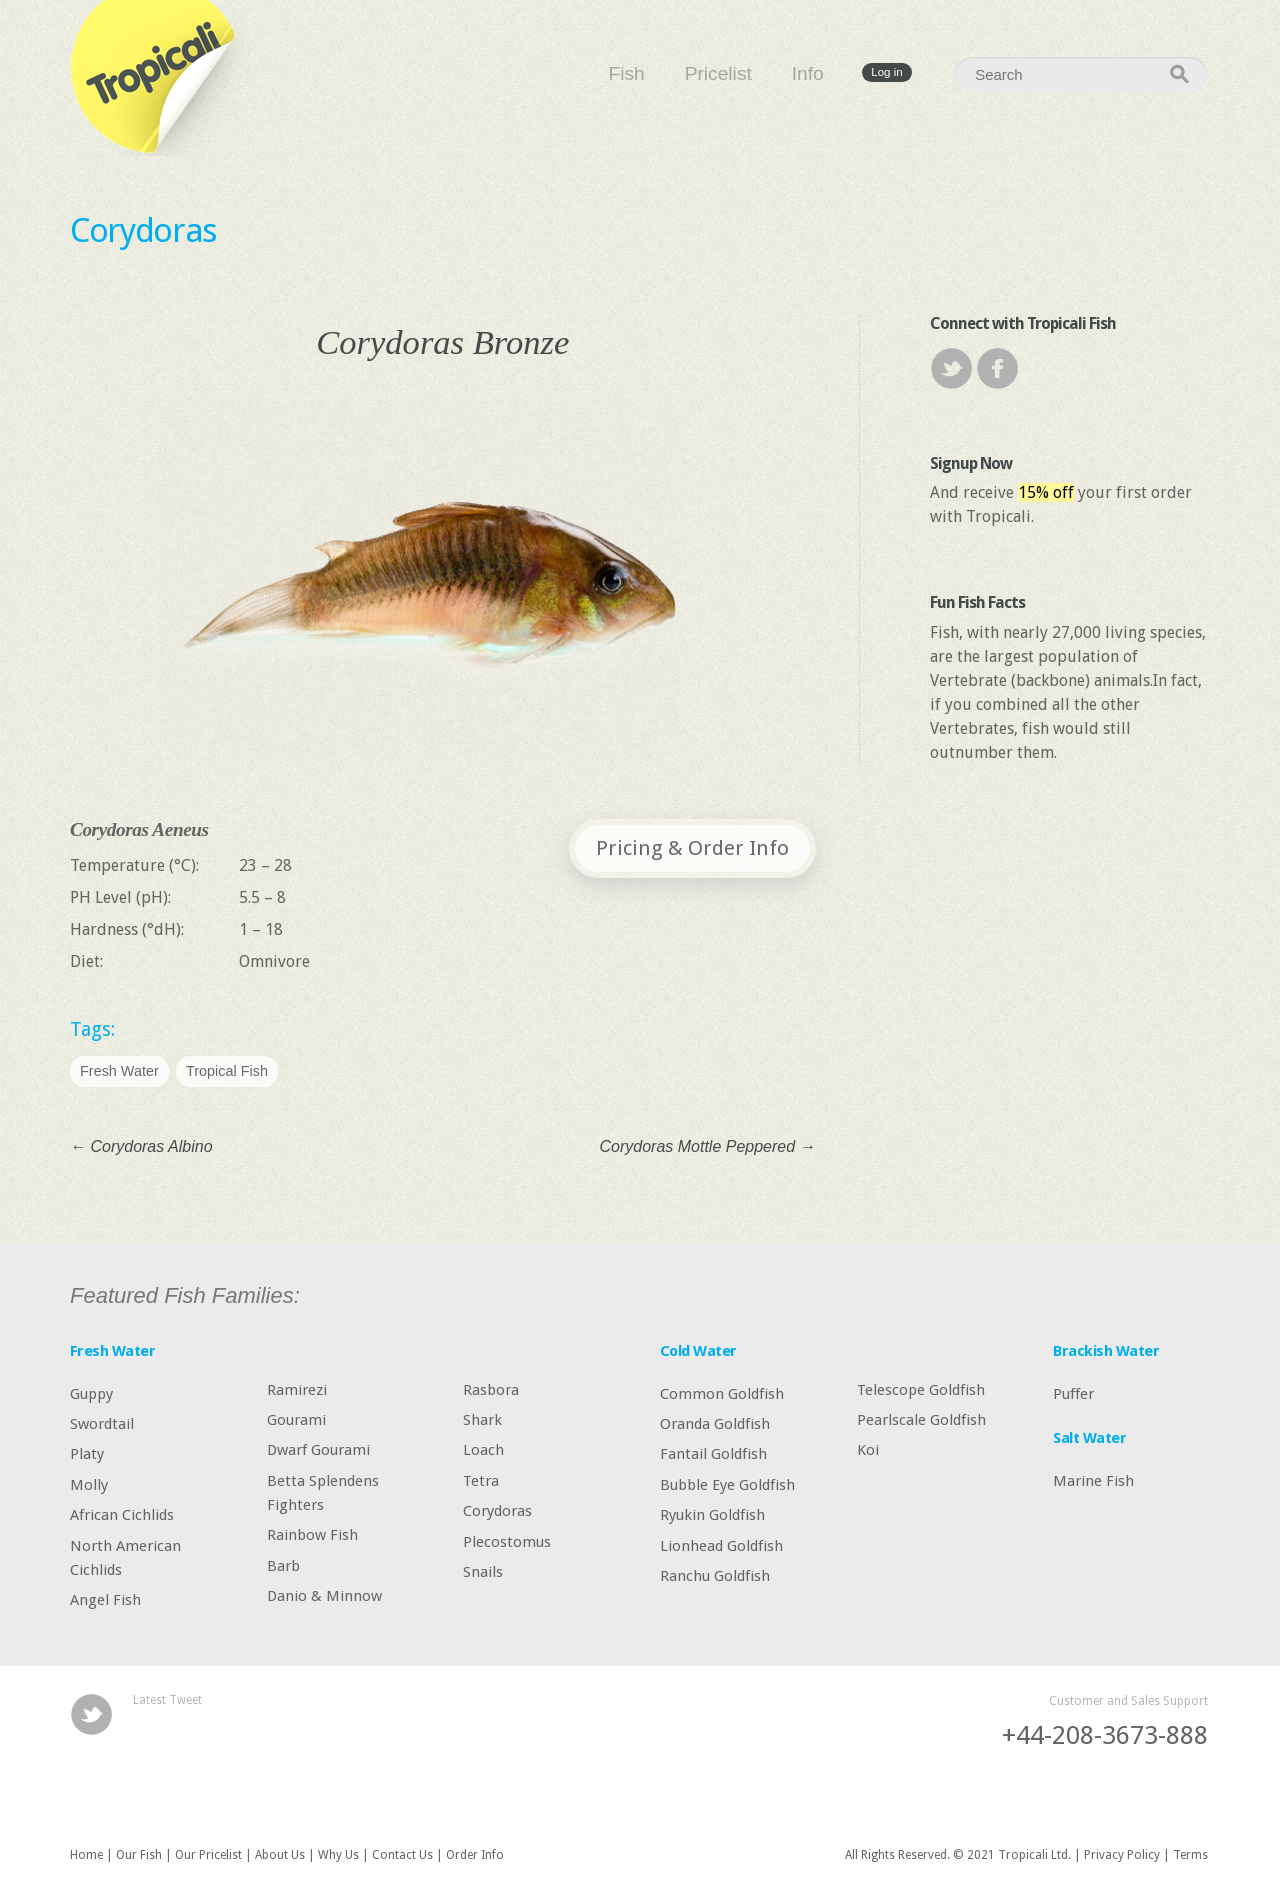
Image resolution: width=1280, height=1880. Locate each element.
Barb (283, 1565)
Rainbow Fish (312, 1535)
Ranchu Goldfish (715, 1576)
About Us (280, 1855)
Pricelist (718, 73)
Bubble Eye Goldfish (727, 1484)
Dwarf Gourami (318, 1450)
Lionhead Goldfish (721, 1545)
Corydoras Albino (141, 1146)
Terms (1190, 1855)
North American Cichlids (125, 1557)
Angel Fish (105, 1600)
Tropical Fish (227, 1071)
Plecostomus (507, 1541)
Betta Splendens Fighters (323, 1492)
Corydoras (143, 230)
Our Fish (139, 1855)
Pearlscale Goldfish (921, 1420)
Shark (482, 1420)
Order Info (475, 1855)
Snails (483, 1572)
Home (86, 1855)
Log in (886, 73)
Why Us (338, 1855)
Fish (627, 73)
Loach (483, 1450)
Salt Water (1089, 1438)
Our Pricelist (208, 1855)
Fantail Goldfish (713, 1454)
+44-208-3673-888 (1105, 1735)
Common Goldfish (722, 1393)
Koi (868, 1450)
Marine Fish (1093, 1480)
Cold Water (698, 1351)
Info (808, 73)
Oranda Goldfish (715, 1424)
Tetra (481, 1480)
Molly (89, 1484)
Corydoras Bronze (442, 342)
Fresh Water (119, 1071)
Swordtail (102, 1424)
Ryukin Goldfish (712, 1515)
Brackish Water (1106, 1351)
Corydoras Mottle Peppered (707, 1146)
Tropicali (160, 78)
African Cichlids (122, 1515)
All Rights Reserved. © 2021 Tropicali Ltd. (958, 1855)
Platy (87, 1454)
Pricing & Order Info (692, 848)
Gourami (296, 1420)
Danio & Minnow (324, 1596)
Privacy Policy (1122, 1855)
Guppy (91, 1393)
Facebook (997, 368)
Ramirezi (297, 1389)
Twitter (951, 368)
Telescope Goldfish (921, 1389)
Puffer (1073, 1393)
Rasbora (491, 1389)
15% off (1046, 492)
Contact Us (402, 1855)
